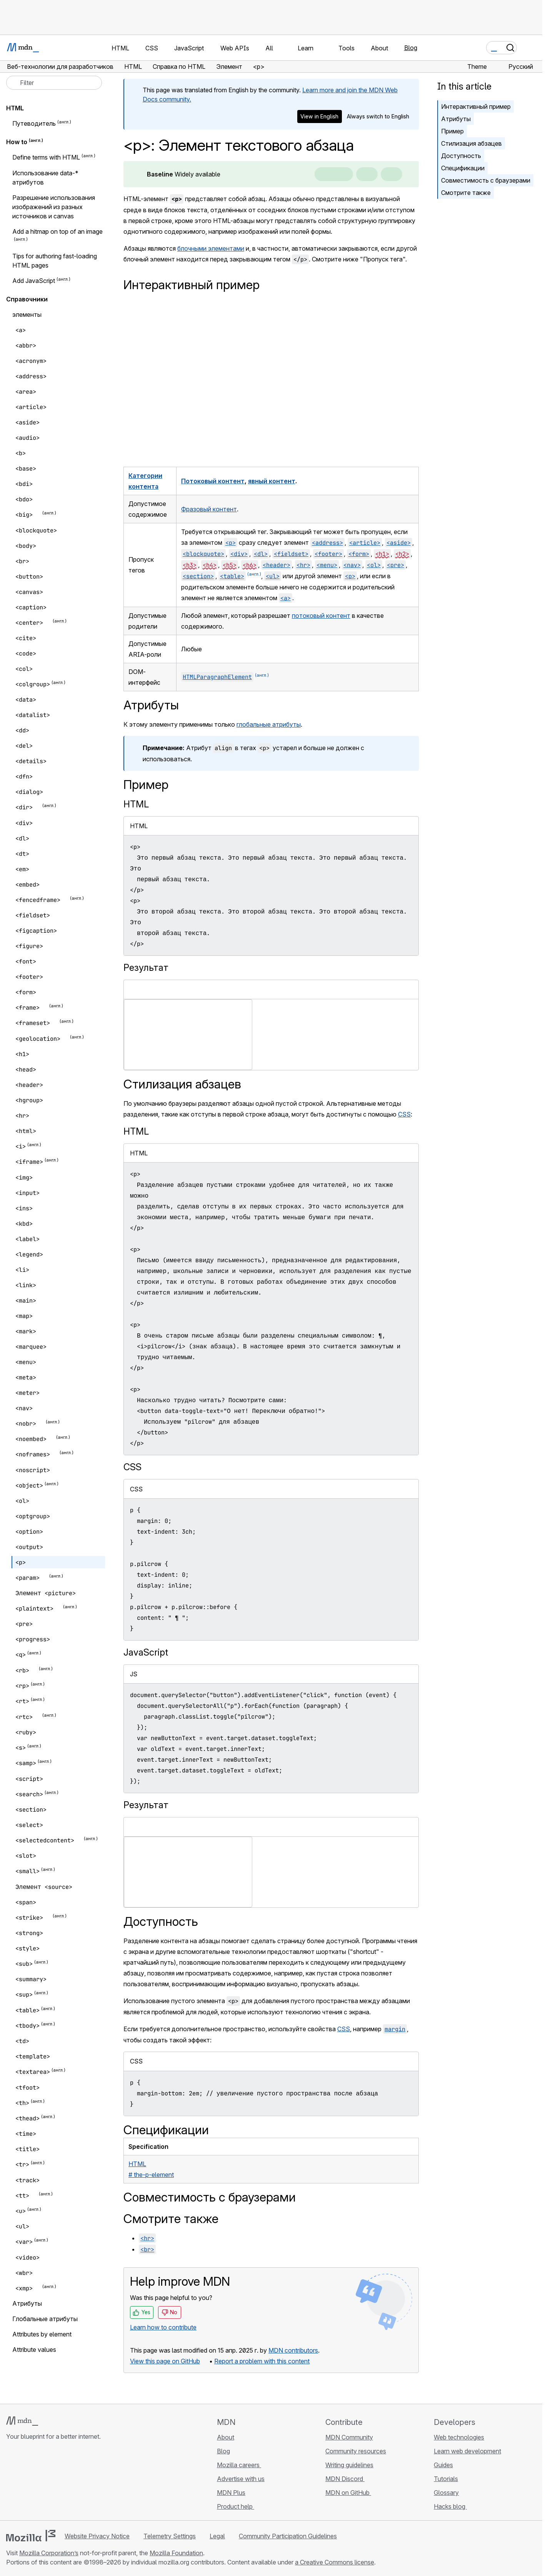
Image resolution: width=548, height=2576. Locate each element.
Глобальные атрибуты (45, 2319)
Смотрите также (466, 192)
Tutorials (446, 2479)
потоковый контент (321, 615)
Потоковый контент (213, 481)
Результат (145, 967)
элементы (27, 314)
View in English (319, 116)
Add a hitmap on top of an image (57, 231)
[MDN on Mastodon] (52, 2482)
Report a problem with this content (262, 2361)
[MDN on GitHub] (10, 2482)
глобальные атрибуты (269, 724)
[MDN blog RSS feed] (66, 2482)
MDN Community (349, 2437)
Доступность (461, 156)
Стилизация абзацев (471, 143)
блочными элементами (210, 248)
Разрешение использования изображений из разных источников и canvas (53, 207)
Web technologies (459, 2437)
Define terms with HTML (46, 157)
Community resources (355, 2451)
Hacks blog (450, 2506)
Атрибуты (456, 119)
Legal (217, 2536)
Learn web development (467, 2451)
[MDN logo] (22, 2421)
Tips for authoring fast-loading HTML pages (54, 260)
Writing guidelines (349, 2465)
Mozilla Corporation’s (48, 2553)
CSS (404, 1114)
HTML (136, 804)
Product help (235, 2506)
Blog (410, 48)
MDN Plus (231, 2492)
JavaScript (145, 1652)
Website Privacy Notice (97, 2536)
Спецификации (463, 168)
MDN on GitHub (348, 2492)
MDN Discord (345, 2479)
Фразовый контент (209, 509)
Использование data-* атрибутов (45, 177)
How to (16, 142)
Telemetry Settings (169, 2536)
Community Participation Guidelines (288, 2536)
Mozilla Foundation (176, 2553)
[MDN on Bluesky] (24, 2482)
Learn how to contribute (163, 2327)
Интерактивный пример (476, 106)
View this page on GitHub (165, 2361)
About (225, 2437)
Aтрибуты (27, 2303)
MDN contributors (293, 2350)
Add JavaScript (33, 281)
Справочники (27, 299)
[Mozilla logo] (30, 2535)
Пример (452, 131)
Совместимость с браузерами (485, 180)
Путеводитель (34, 123)
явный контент (271, 481)
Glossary (446, 2492)
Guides (443, 2465)
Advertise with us (241, 2479)
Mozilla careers (239, 2465)
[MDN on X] (38, 2482)
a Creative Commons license (334, 2562)
